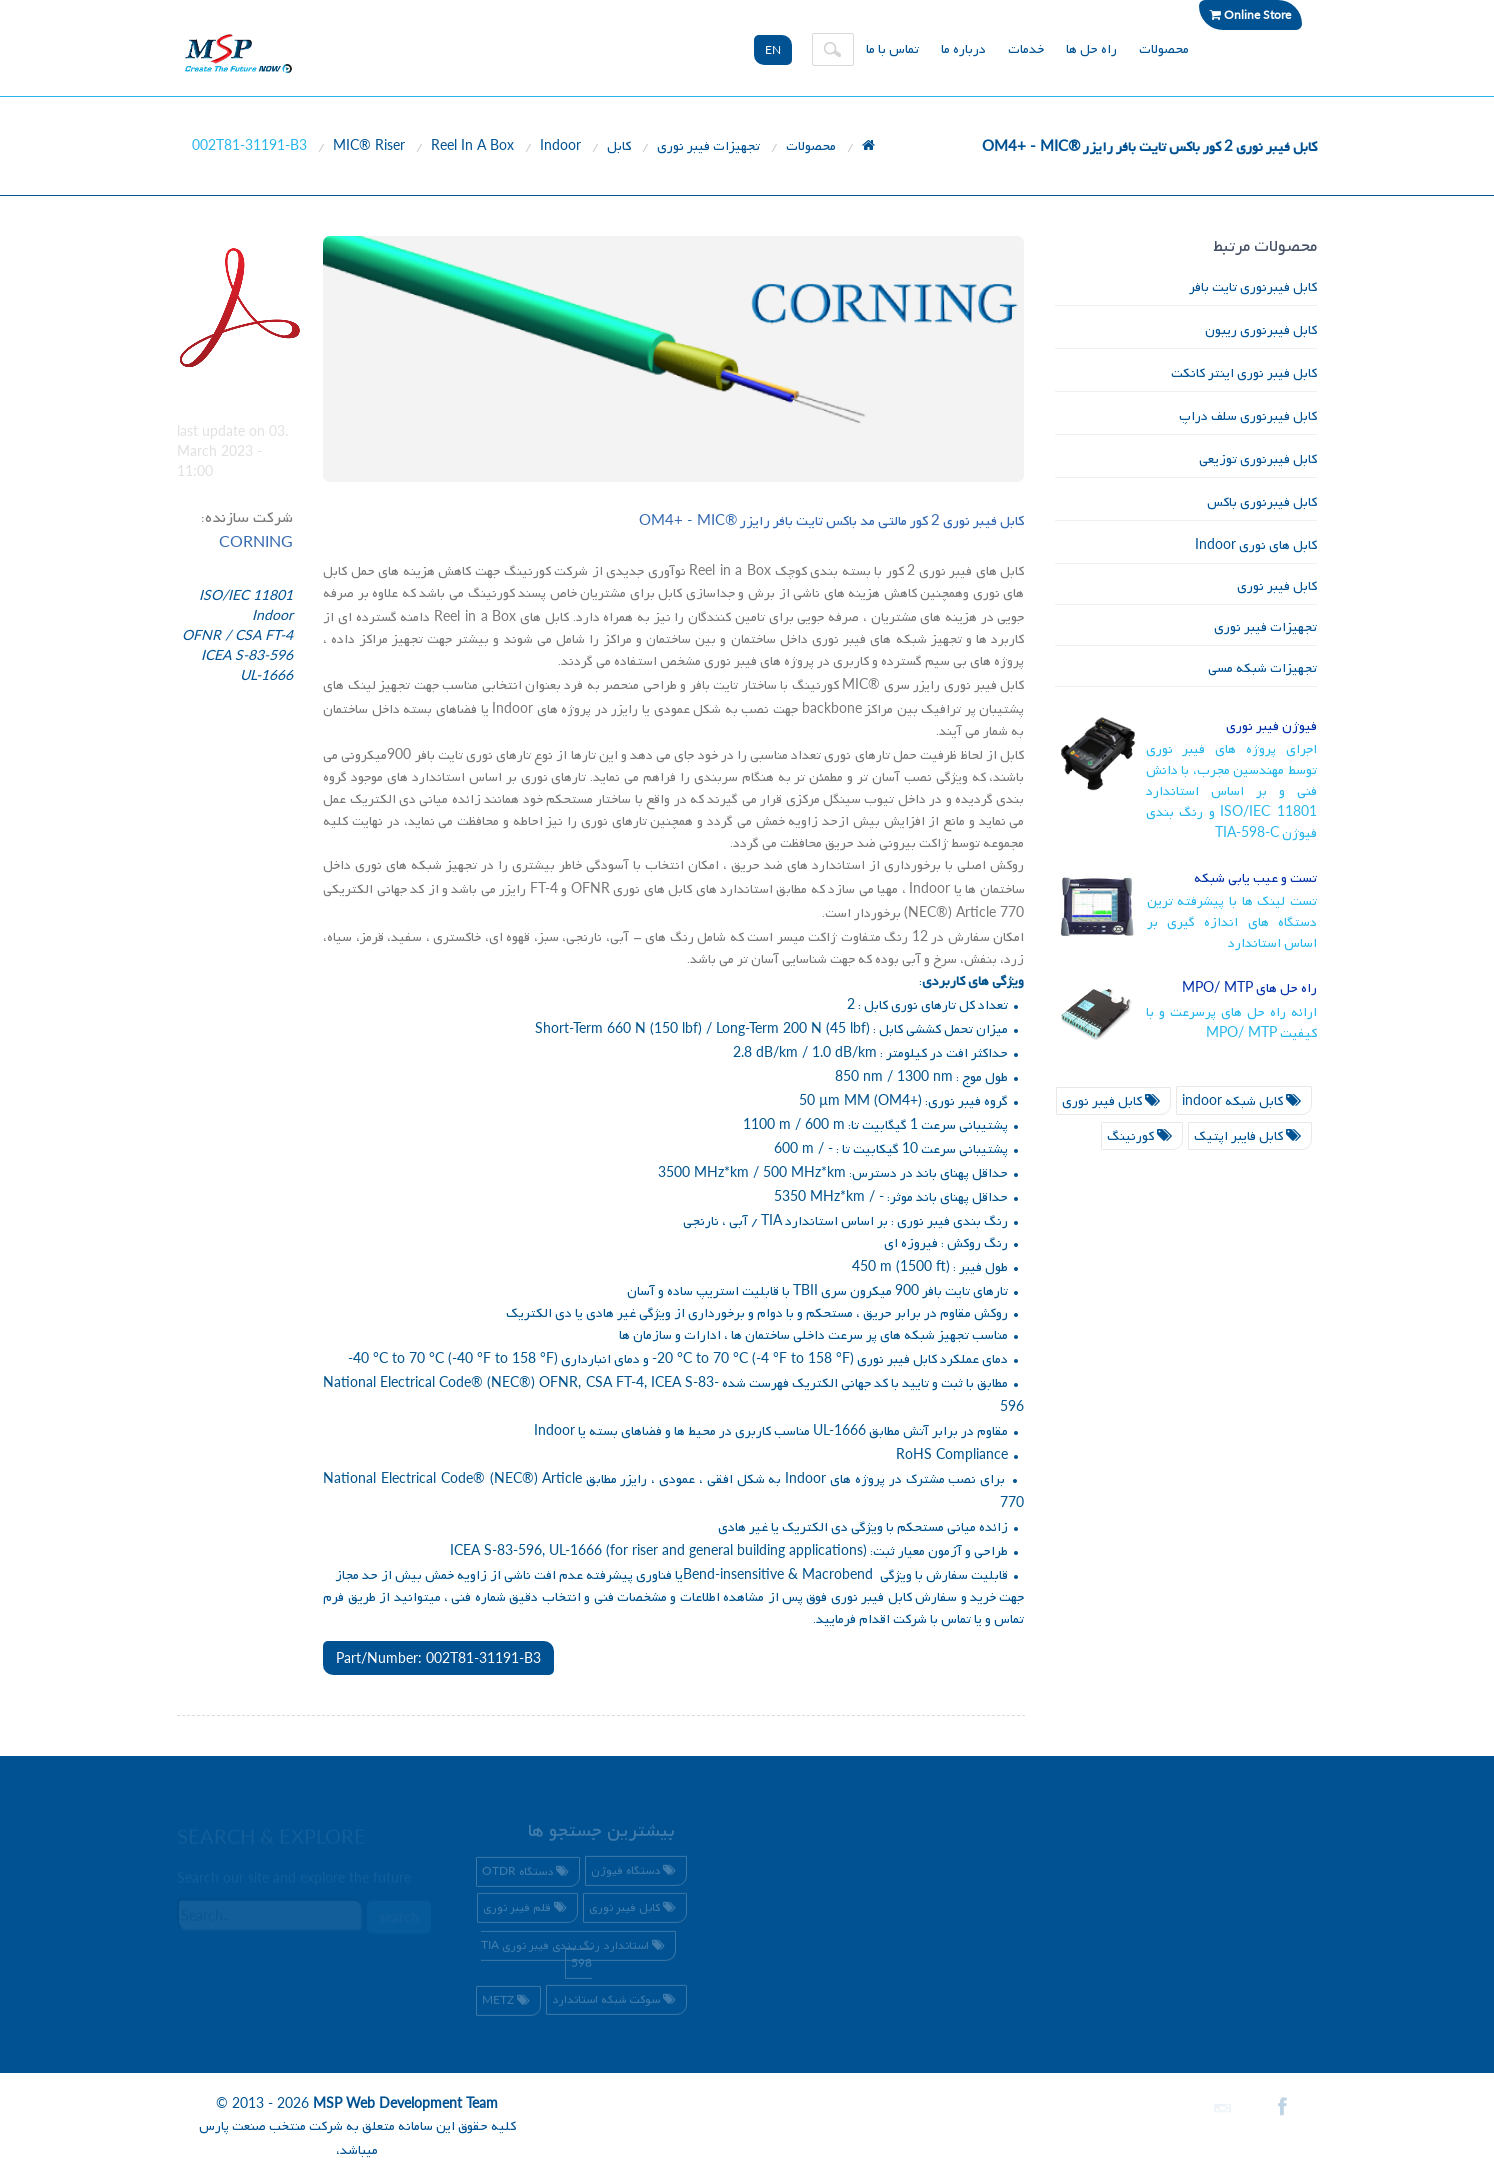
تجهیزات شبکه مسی (1262, 668)
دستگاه (528, 1876)
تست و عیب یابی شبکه (1255, 878)
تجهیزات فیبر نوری (708, 146)
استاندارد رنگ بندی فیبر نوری (575, 1956)
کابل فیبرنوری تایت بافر (1253, 287)
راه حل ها (1091, 49)
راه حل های (1249, 988)
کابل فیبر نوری (1277, 586)
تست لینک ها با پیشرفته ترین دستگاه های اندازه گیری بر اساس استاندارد (1232, 922)
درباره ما (963, 49)
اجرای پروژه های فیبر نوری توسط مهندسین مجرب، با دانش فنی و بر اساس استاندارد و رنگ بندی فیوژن (1232, 791)
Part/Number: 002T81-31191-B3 (438, 1657)
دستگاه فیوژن (636, 1875)
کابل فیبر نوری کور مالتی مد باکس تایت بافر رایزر (831, 521)
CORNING (256, 540)
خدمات (1026, 49)
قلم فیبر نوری (527, 1912)
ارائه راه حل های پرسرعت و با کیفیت (1232, 1023)
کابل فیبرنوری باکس (1262, 502)
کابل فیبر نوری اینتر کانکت (1244, 373)
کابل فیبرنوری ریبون (1261, 330)
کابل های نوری (1256, 545)
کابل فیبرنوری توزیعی (1258, 459)
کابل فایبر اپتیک (1250, 1136)
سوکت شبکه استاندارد (616, 2003)
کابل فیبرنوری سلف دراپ (1248, 416)
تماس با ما (892, 49)
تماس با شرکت (933, 1619)
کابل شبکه (1244, 1101)
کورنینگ (1142, 1136)
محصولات (1164, 49)
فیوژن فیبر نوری (1271, 726)
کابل (619, 146)
